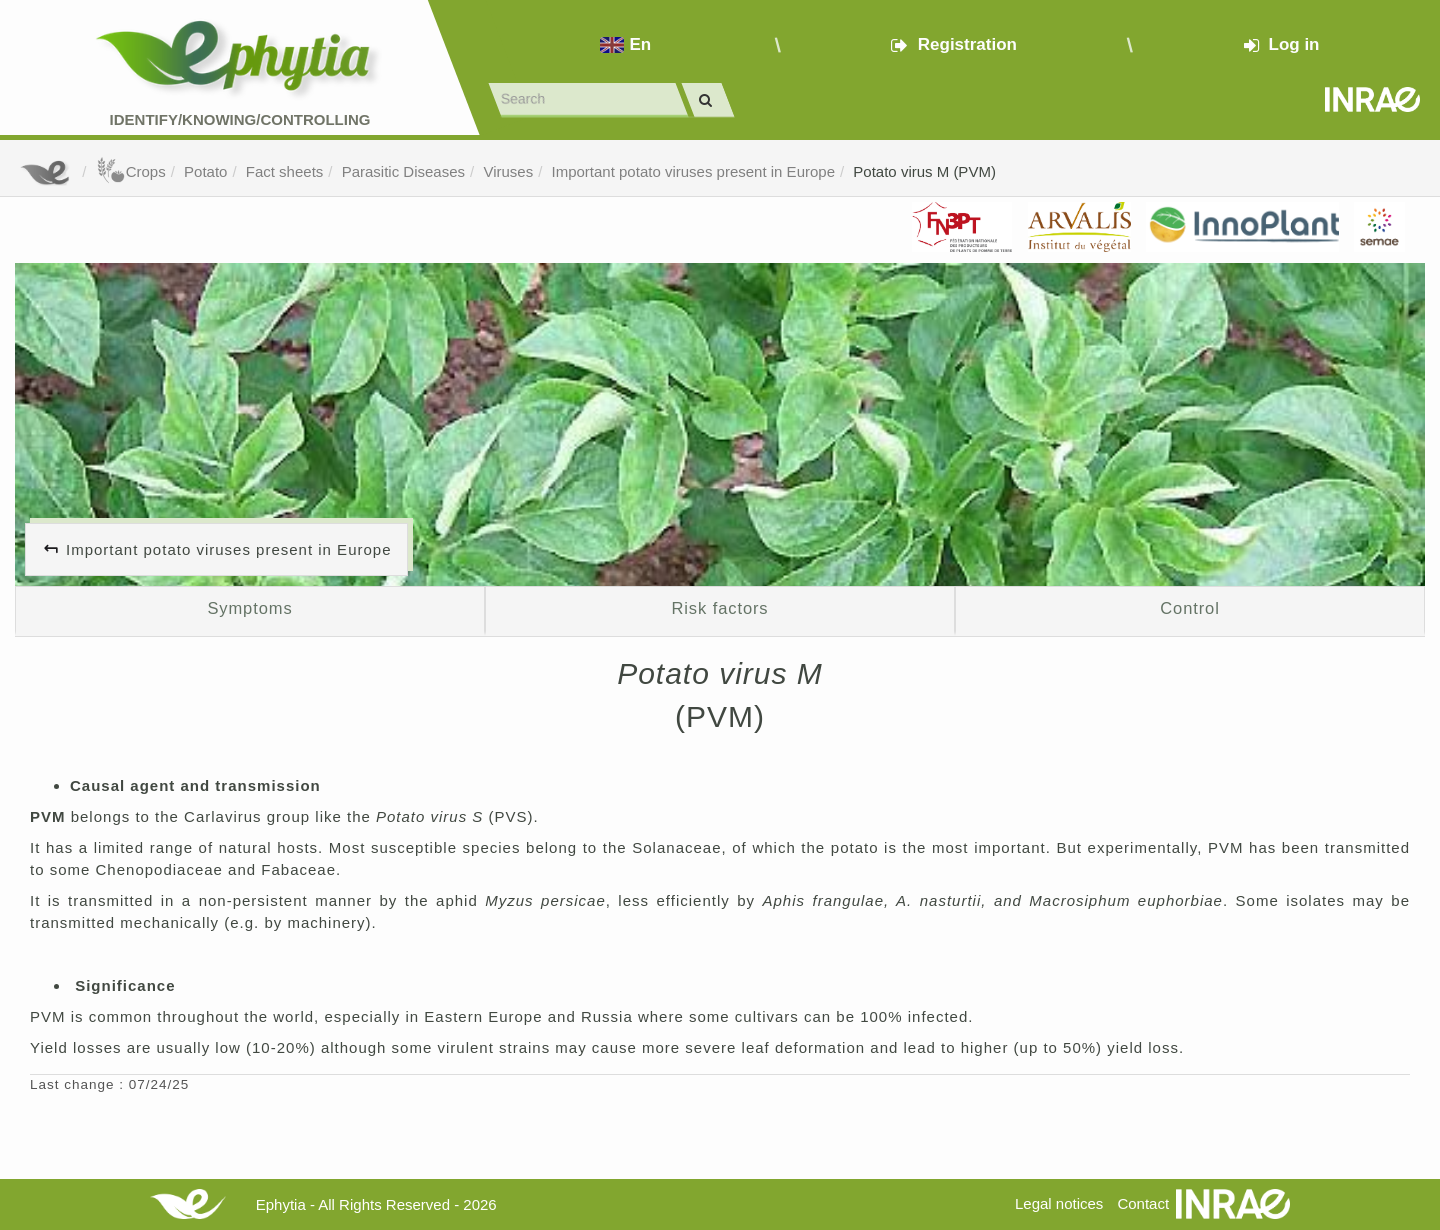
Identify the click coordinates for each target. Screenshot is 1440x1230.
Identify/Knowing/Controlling (240, 119)
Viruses (508, 171)
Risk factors (719, 608)
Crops (131, 171)
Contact (1143, 1203)
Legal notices (1059, 1203)
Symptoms (249, 608)
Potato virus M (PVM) (924, 171)
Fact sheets (285, 171)
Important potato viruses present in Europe (694, 171)
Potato (205, 171)
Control (1190, 608)
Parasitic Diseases (403, 171)
